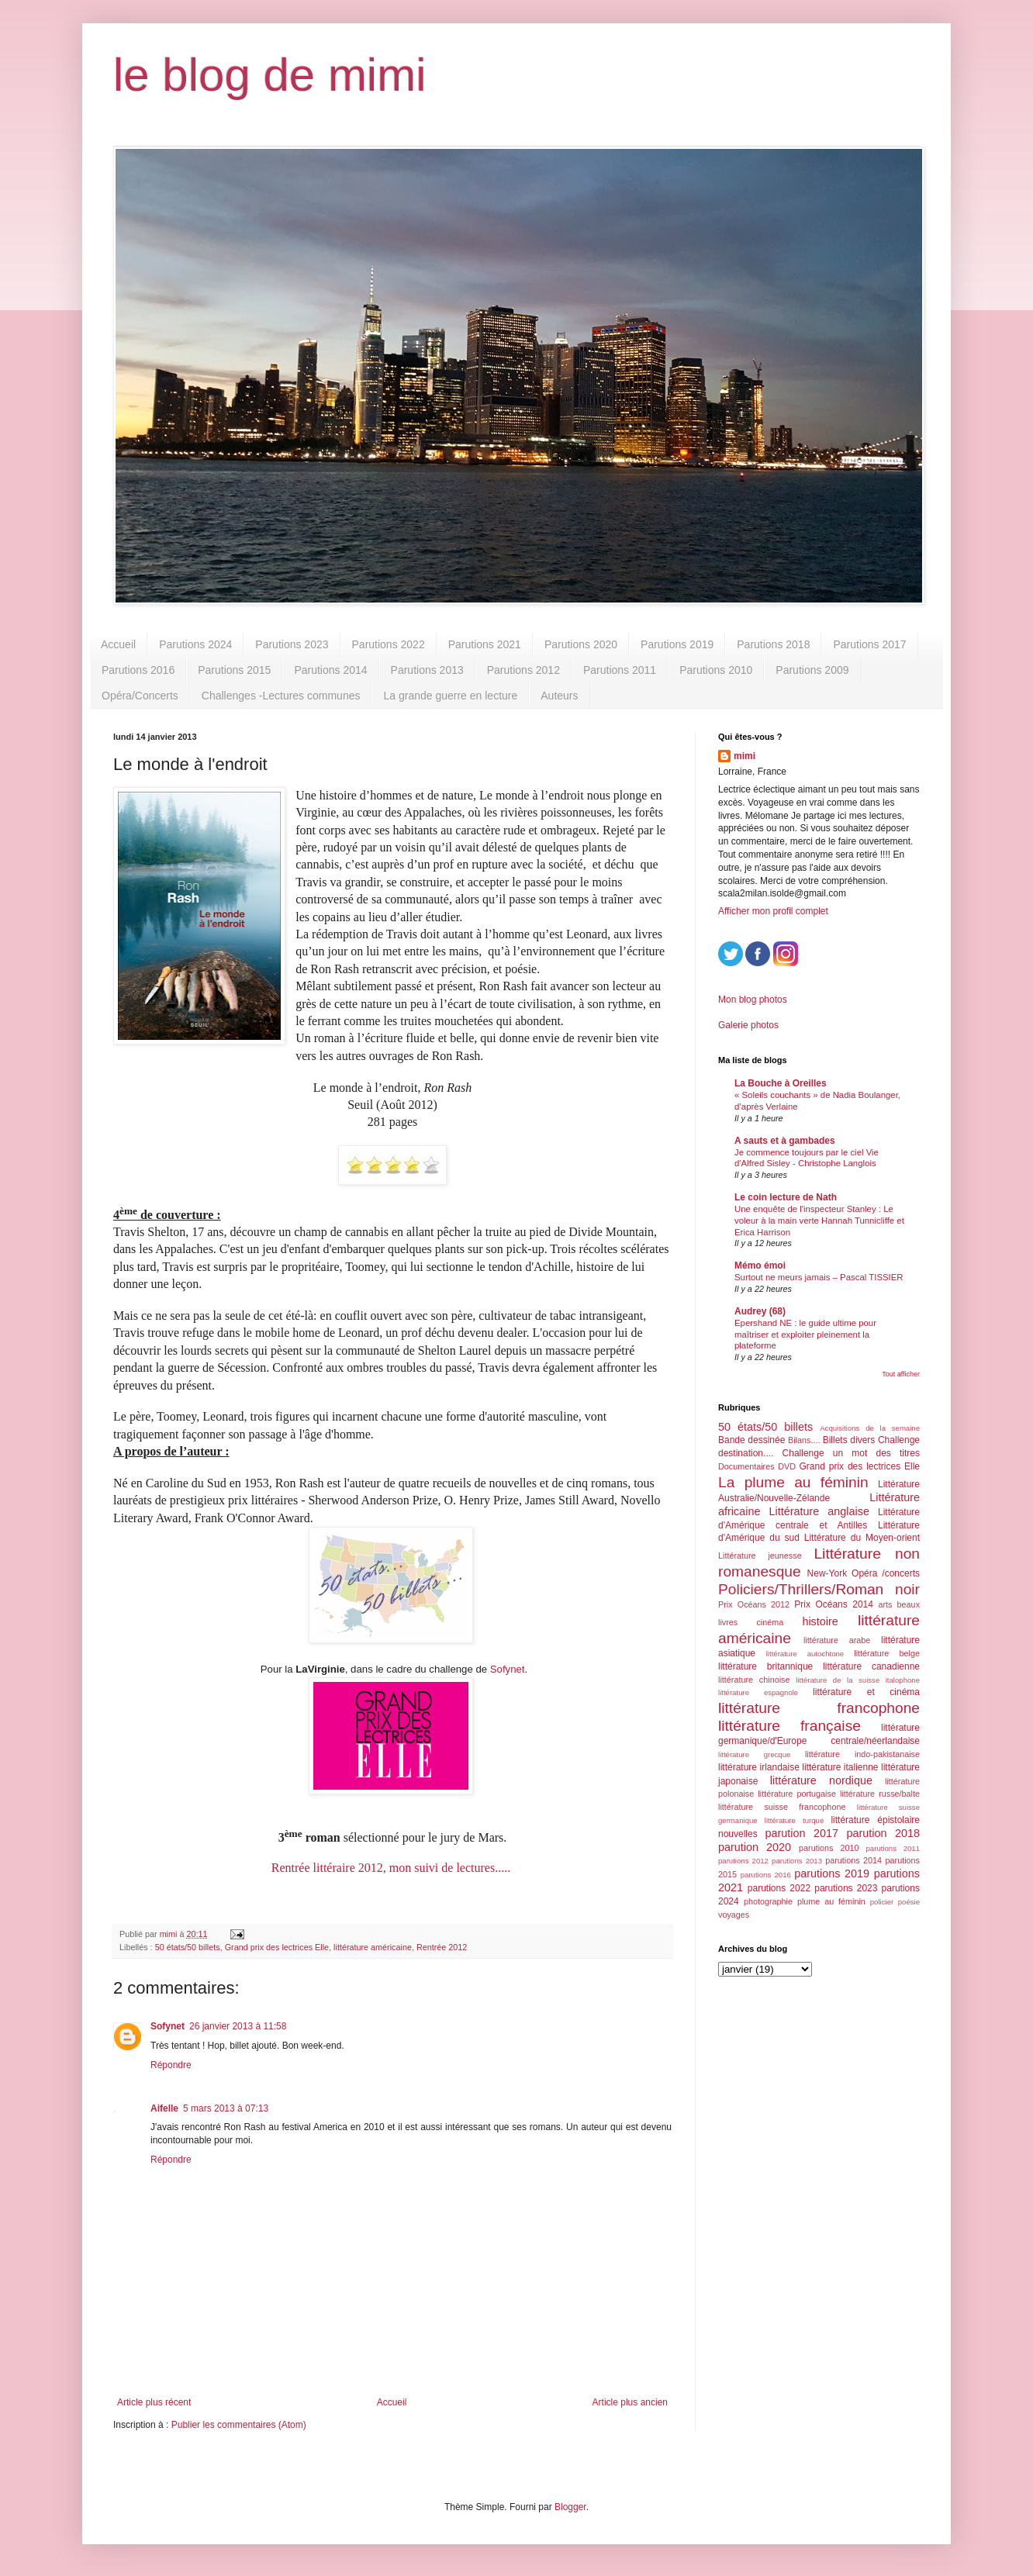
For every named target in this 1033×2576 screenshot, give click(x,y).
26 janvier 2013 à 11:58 (237, 2026)
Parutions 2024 (195, 644)
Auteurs (559, 695)
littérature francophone (819, 1708)
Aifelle (164, 2108)
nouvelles (738, 1833)
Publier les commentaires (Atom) (238, 2424)
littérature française (789, 1726)
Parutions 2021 (484, 644)
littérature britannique (765, 1666)
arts (885, 1604)
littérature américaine (372, 1947)
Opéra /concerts (886, 1573)
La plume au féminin (793, 1482)
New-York (827, 1573)
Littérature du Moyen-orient (862, 1537)
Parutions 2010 (715, 670)
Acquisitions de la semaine (870, 1428)
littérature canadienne (871, 1666)
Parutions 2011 (619, 670)
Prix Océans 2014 (833, 1604)
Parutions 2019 (677, 644)
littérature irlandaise (759, 1767)
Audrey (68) (760, 1311)
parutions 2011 (893, 1848)
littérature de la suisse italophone (858, 1680)
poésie (909, 1901)
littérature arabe (836, 1640)
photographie (768, 1901)
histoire (820, 1621)
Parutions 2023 (291, 644)
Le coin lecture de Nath (785, 1197)
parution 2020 (754, 1847)
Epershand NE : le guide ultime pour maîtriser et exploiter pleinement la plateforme (805, 1334)
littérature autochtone (805, 1653)
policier (881, 1901)
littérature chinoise (753, 1679)
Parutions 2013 (427, 670)
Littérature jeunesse (760, 1555)
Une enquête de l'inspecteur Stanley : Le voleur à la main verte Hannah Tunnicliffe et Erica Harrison (819, 1220)
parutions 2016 (766, 1874)
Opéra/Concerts (140, 695)
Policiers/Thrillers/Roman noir (819, 1589)
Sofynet (507, 1669)
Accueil (118, 644)
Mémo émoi (760, 1265)
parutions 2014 (853, 1860)
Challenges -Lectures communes (281, 695)
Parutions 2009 (812, 670)
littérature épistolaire (875, 1820)
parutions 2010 (829, 1848)
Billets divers (849, 1440)
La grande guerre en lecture (450, 695)
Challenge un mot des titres (851, 1453)
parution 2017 (802, 1833)
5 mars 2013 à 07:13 (225, 2108)
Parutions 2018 (773, 644)
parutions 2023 (845, 1888)
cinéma (769, 1622)
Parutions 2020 (580, 644)
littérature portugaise (797, 1793)
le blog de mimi (270, 75)
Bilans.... (804, 1440)
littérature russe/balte (880, 1793)
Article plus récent (154, 2402)
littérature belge (887, 1653)
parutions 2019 (831, 1873)
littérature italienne (840, 1767)
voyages (733, 1914)
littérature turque (794, 1820)
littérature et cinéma (866, 1692)
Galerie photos (748, 1025)
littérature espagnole (758, 1692)
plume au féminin (831, 1901)
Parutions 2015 (234, 670)
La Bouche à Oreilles (780, 1083)
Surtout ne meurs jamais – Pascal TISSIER (818, 1277)
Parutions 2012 (523, 670)
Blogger (570, 2507)
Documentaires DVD (757, 1466)
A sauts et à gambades (784, 1140)
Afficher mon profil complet (773, 911)
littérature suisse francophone (781, 1806)
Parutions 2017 (869, 644)
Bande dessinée (751, 1440)
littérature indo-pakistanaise (862, 1754)
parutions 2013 (797, 1860)
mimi (744, 756)
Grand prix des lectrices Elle (277, 1947)
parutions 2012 (743, 1860)
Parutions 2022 (388, 644)
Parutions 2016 (138, 670)
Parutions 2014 (330, 670)
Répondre (171, 2065)
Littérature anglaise (819, 1511)
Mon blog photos (752, 999)
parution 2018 (884, 1833)
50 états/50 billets (187, 1947)
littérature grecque (754, 1754)
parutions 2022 (779, 1888)
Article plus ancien (630, 2402)
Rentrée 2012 (441, 1947)
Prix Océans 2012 (753, 1604)
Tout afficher (901, 1374)
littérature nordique (821, 1780)
